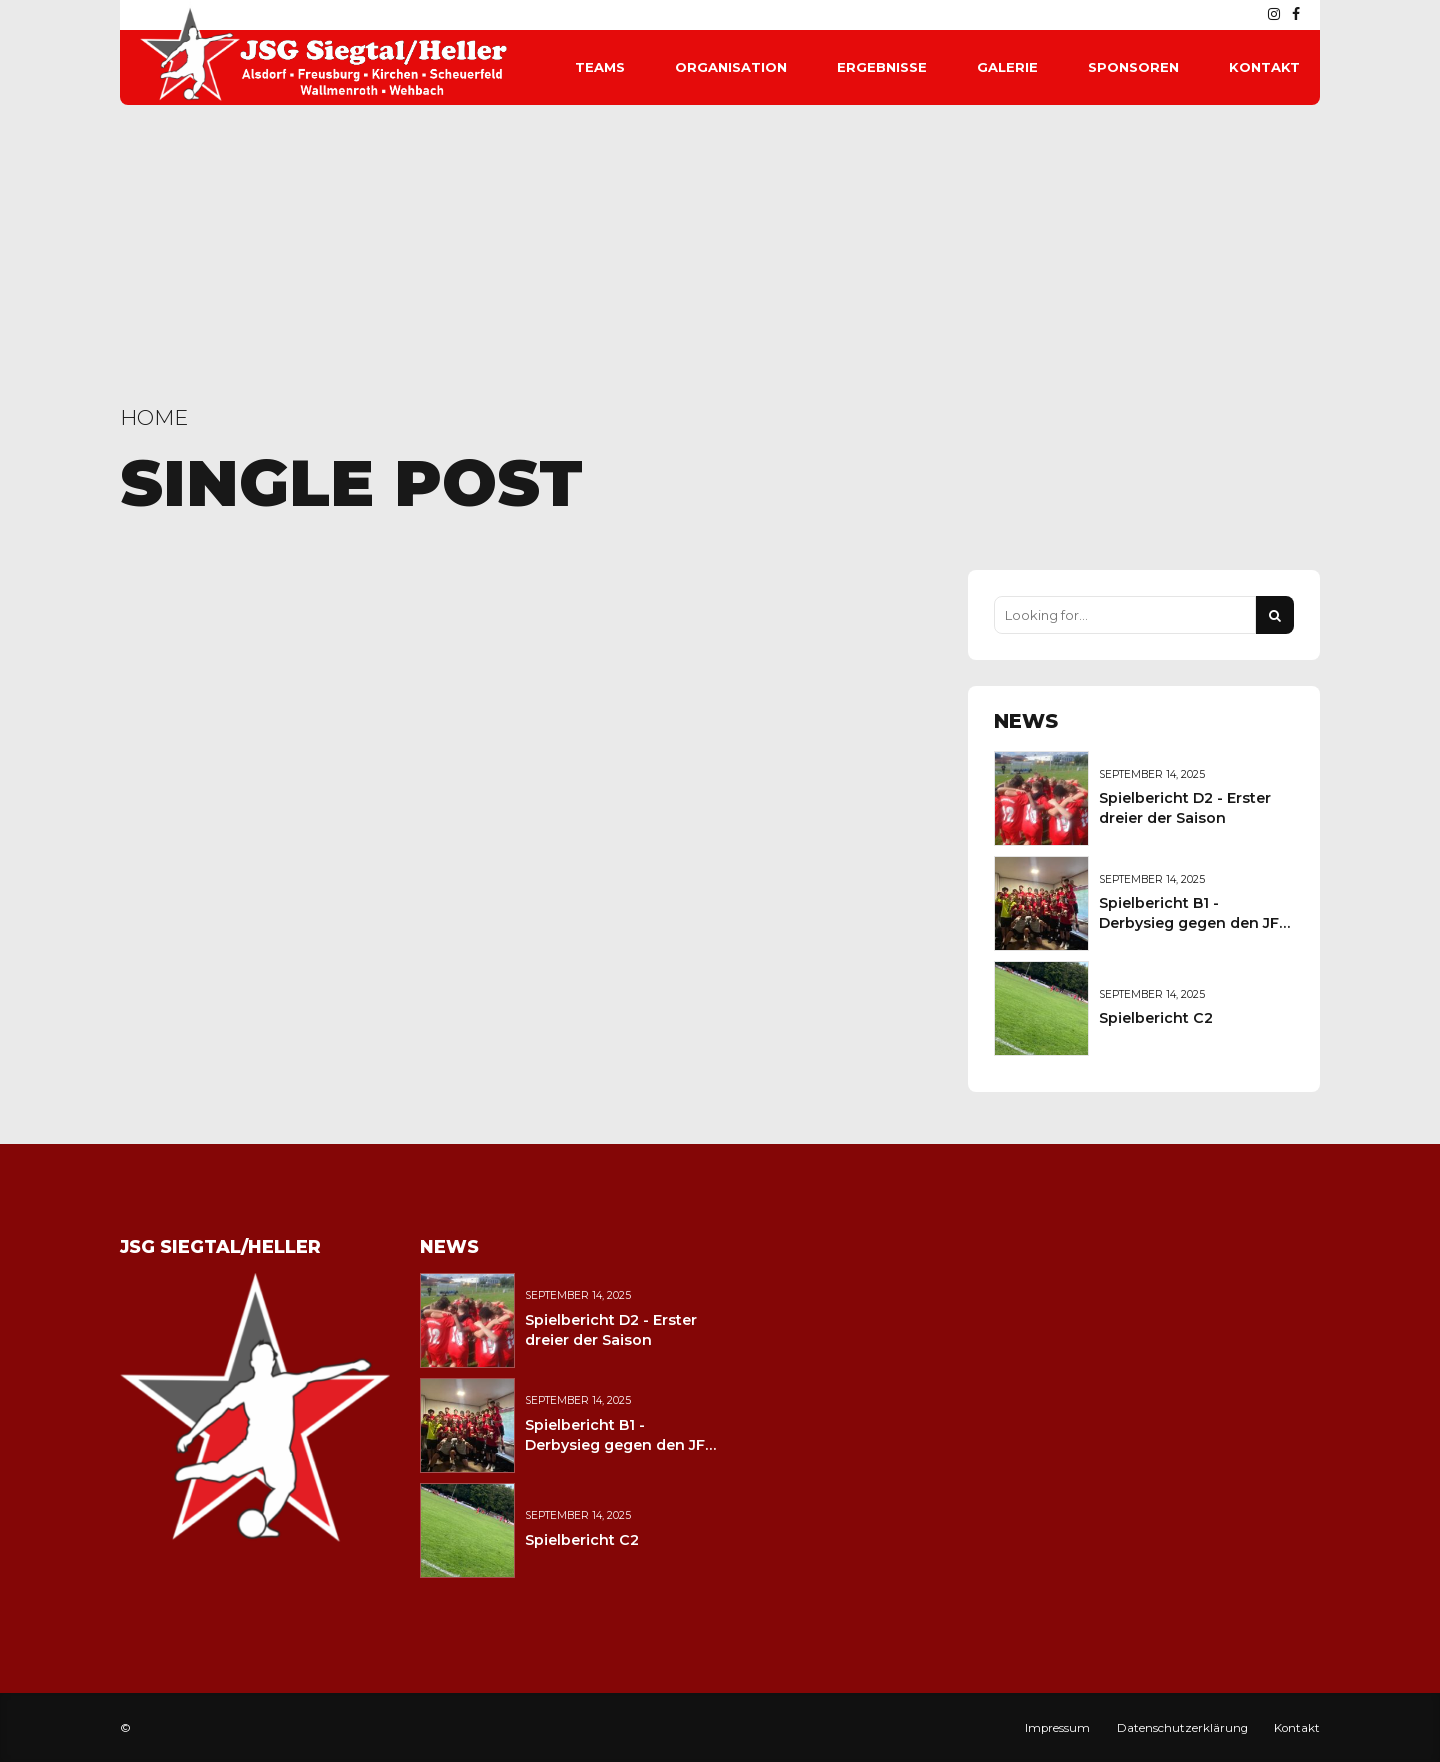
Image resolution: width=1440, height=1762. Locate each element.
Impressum (1057, 1728)
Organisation (731, 67)
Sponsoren (1133, 67)
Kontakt (1264, 67)
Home (154, 417)
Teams (600, 67)
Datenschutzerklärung (1182, 1728)
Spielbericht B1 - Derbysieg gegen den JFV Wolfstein (1194, 923)
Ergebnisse (882, 67)
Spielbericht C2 (1156, 1018)
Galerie (1007, 67)
